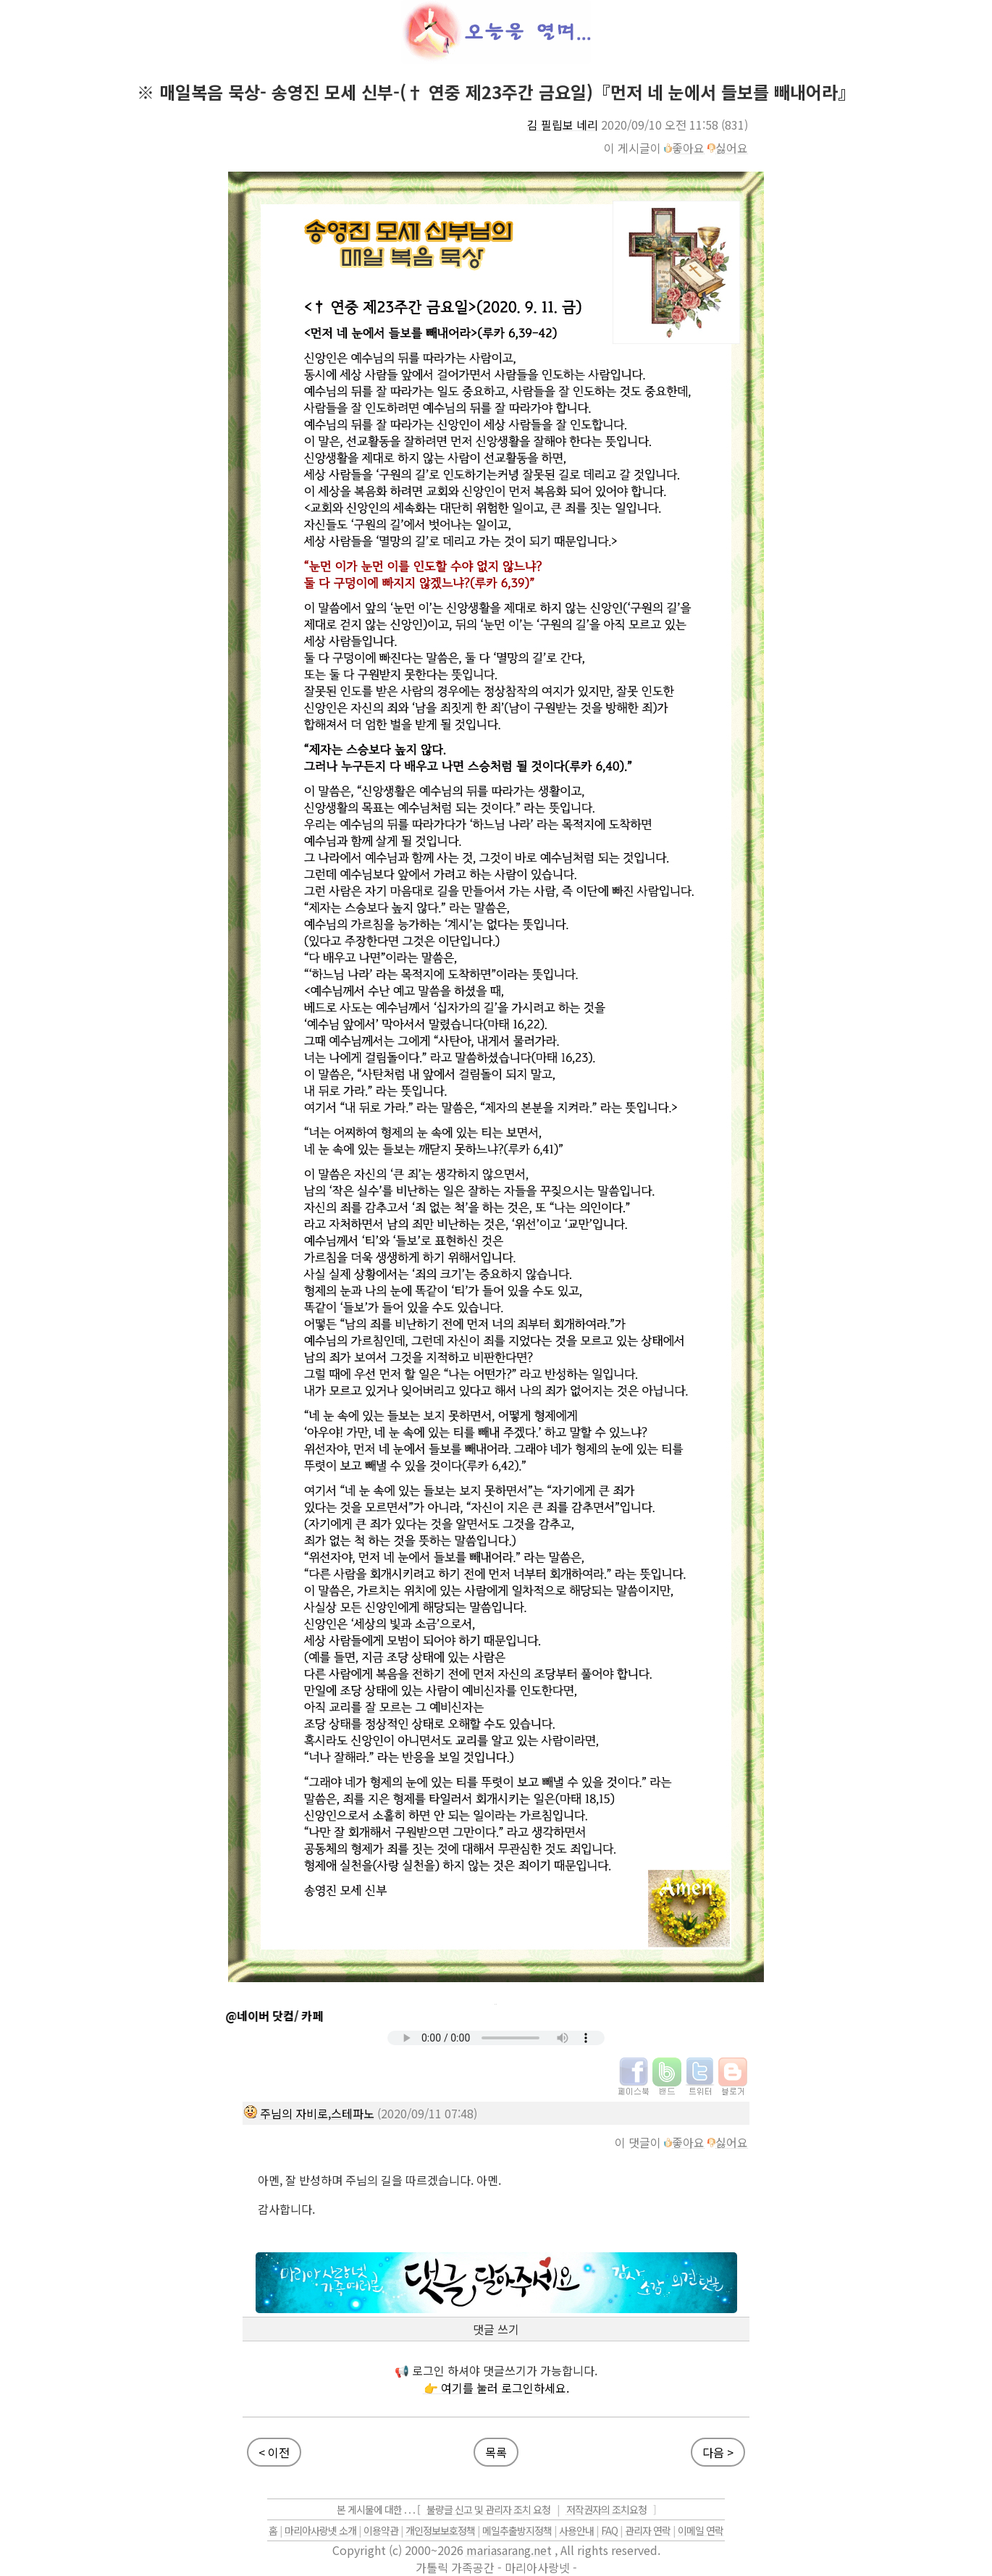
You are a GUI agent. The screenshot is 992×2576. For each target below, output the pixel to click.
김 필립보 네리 (562, 124)
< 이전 (274, 2452)
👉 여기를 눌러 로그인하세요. (496, 2387)
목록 (496, 2452)
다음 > (718, 2452)
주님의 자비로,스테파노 (317, 2113)
